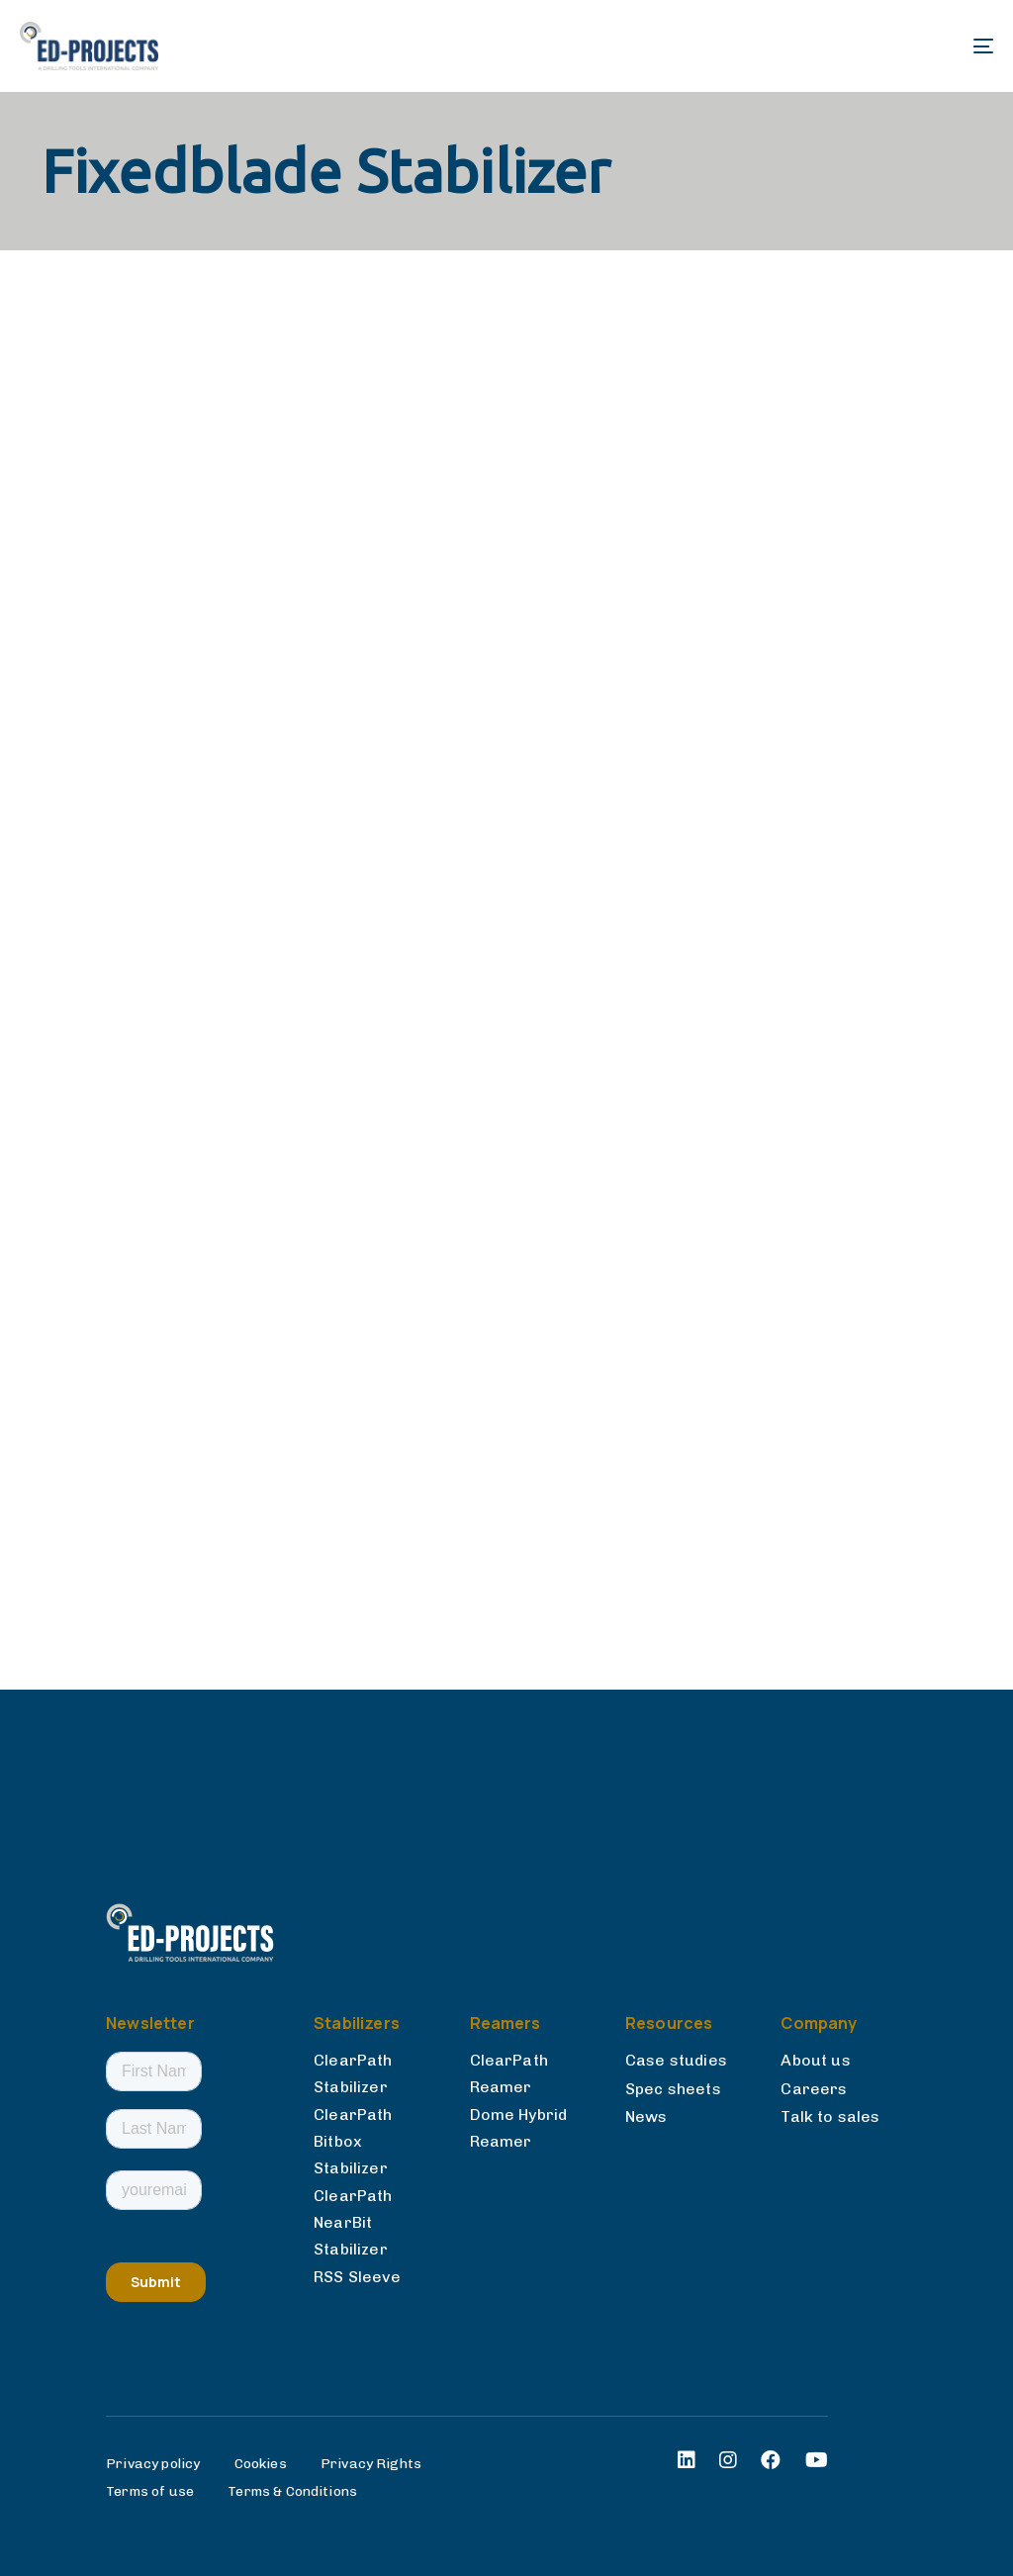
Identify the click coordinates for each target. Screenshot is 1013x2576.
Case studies (676, 2060)
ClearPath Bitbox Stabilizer (353, 2140)
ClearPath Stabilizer (353, 2073)
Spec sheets (673, 2088)
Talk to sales (830, 2116)
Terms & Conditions (292, 2491)
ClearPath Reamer (509, 2073)
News (646, 2116)
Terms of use (150, 2491)
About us (815, 2060)
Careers (814, 2088)
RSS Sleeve (357, 2276)
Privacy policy (153, 2463)
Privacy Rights (371, 2463)
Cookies (260, 2463)
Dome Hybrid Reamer (519, 2128)
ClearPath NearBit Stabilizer (353, 2221)
